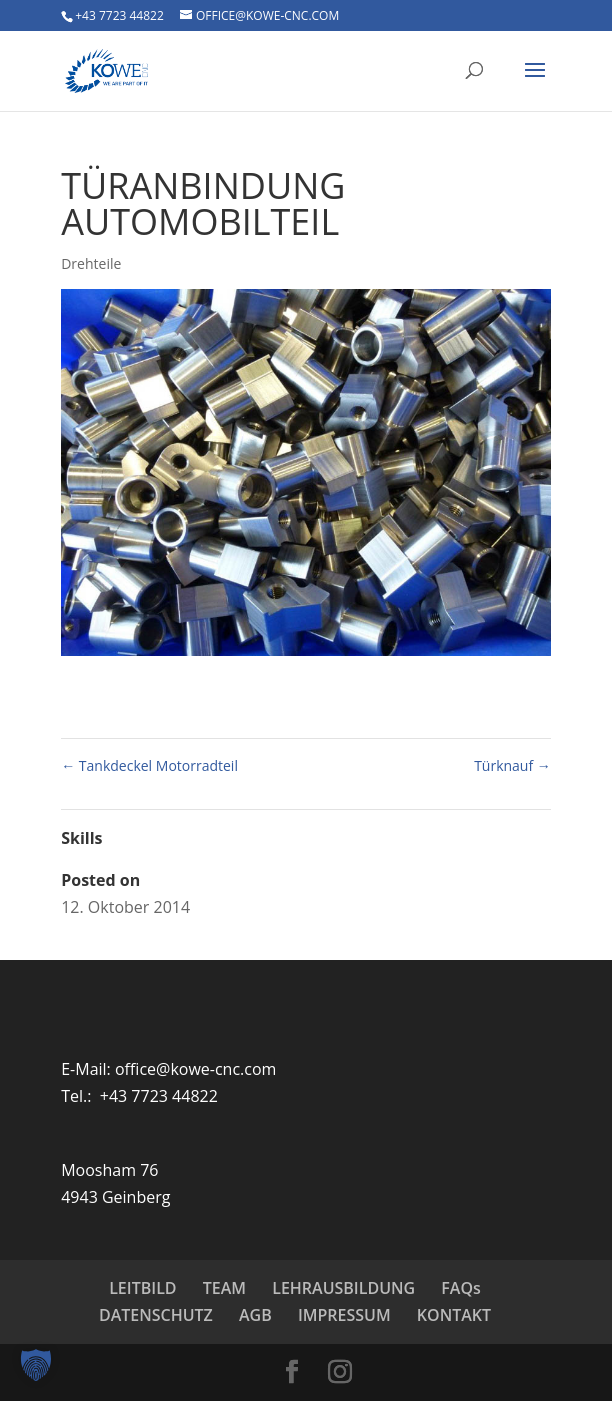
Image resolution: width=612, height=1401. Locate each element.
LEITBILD (142, 1288)
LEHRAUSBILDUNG (343, 1288)
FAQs (460, 1288)
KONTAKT (454, 1315)
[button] (36, 1365)
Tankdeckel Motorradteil (149, 765)
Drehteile (91, 263)
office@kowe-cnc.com (195, 1069)
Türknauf (512, 765)
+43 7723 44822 (119, 15)
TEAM (224, 1288)
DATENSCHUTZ (156, 1315)
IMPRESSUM (344, 1315)
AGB (255, 1315)
